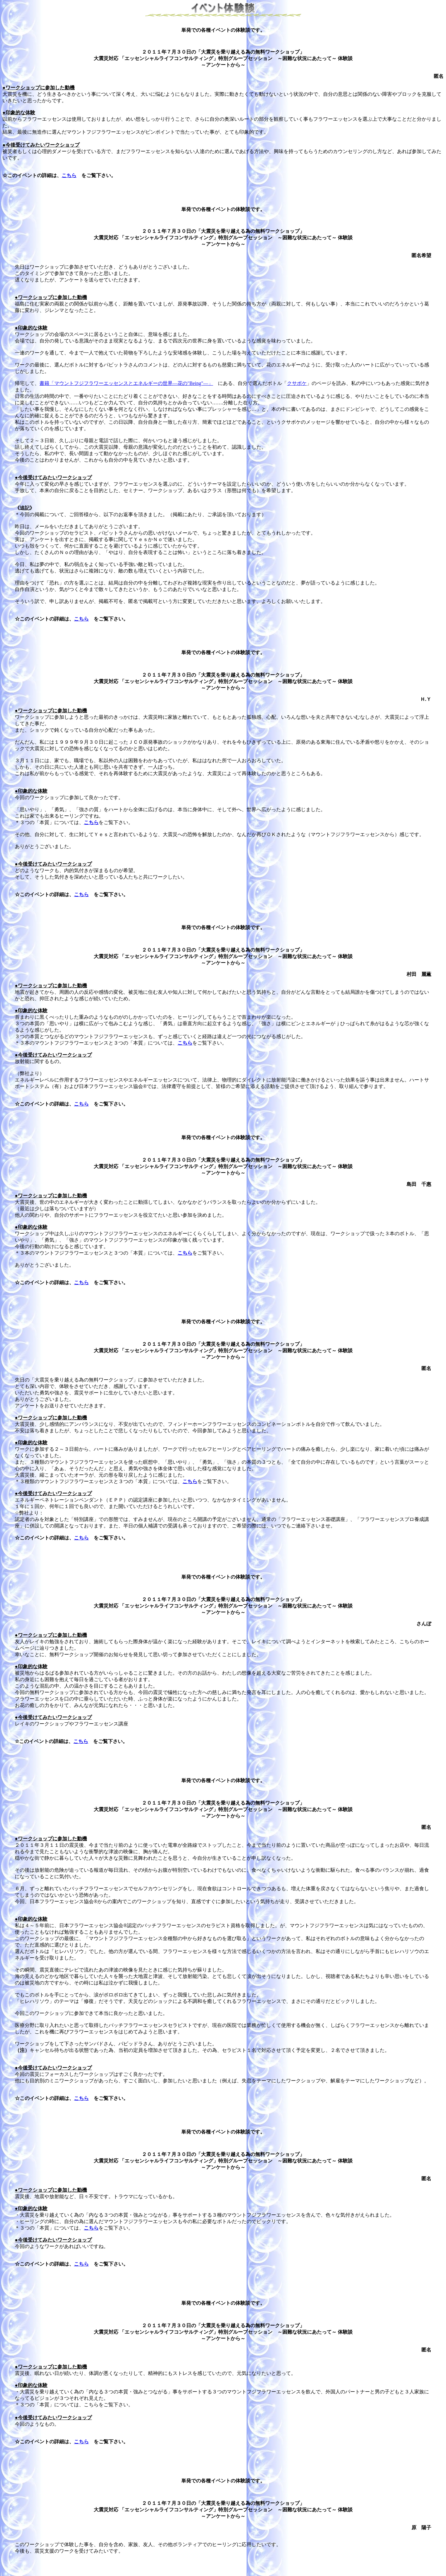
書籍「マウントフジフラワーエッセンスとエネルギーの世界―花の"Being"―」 (126, 383)
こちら (69, 175)
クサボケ (297, 383)
